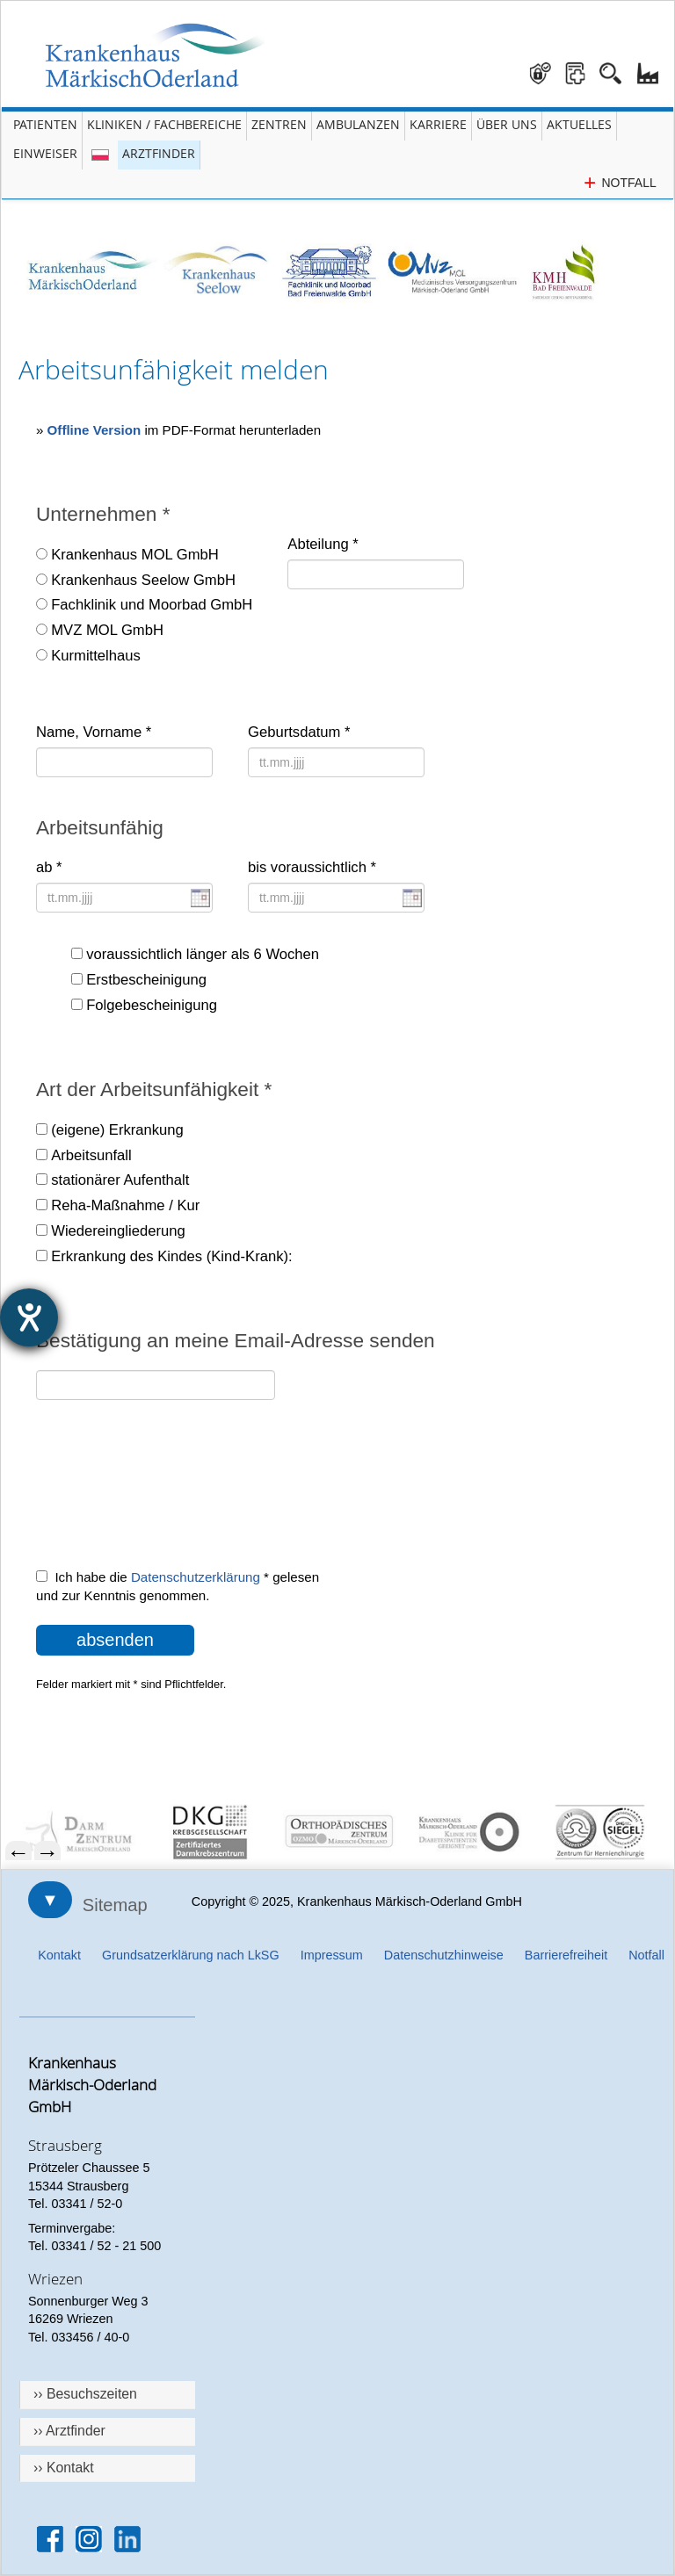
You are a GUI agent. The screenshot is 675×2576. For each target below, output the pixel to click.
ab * (49, 867)
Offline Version (94, 429)
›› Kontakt (63, 2467)
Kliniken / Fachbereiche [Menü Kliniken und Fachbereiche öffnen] (164, 124)
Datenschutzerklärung (195, 1576)
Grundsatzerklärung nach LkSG (190, 1955)
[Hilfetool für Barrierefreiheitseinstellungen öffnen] (29, 1317)
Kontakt (59, 1955)
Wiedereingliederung (118, 1231)
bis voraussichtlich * (312, 867)
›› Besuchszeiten (85, 2393)
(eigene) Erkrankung (117, 1130)
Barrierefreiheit (566, 1955)
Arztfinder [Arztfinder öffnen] (158, 153)
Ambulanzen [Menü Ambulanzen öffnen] (358, 124)
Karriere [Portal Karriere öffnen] (438, 124)
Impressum (332, 1955)
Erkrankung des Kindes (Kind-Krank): (171, 1256)
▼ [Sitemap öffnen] (50, 1899)
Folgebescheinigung (151, 1005)
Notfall (646, 1955)
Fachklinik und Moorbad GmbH (151, 604)
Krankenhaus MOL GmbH (135, 554)
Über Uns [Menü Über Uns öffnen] (506, 124)
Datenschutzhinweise (444, 1955)
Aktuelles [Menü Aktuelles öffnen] (579, 124)
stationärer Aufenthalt (120, 1180)
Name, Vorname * (93, 732)
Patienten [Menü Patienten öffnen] (45, 124)
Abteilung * (322, 544)
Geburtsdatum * (299, 732)
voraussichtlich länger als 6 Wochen (202, 954)
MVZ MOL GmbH (107, 630)
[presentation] (169, 1495)
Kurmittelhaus (96, 655)
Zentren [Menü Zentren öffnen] (279, 124)
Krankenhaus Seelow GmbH (143, 580)
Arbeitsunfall (91, 1155)
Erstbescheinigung (146, 979)
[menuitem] (79, 1832)
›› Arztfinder (69, 2430)
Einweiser (45, 153)
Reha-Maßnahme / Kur (125, 1205)
